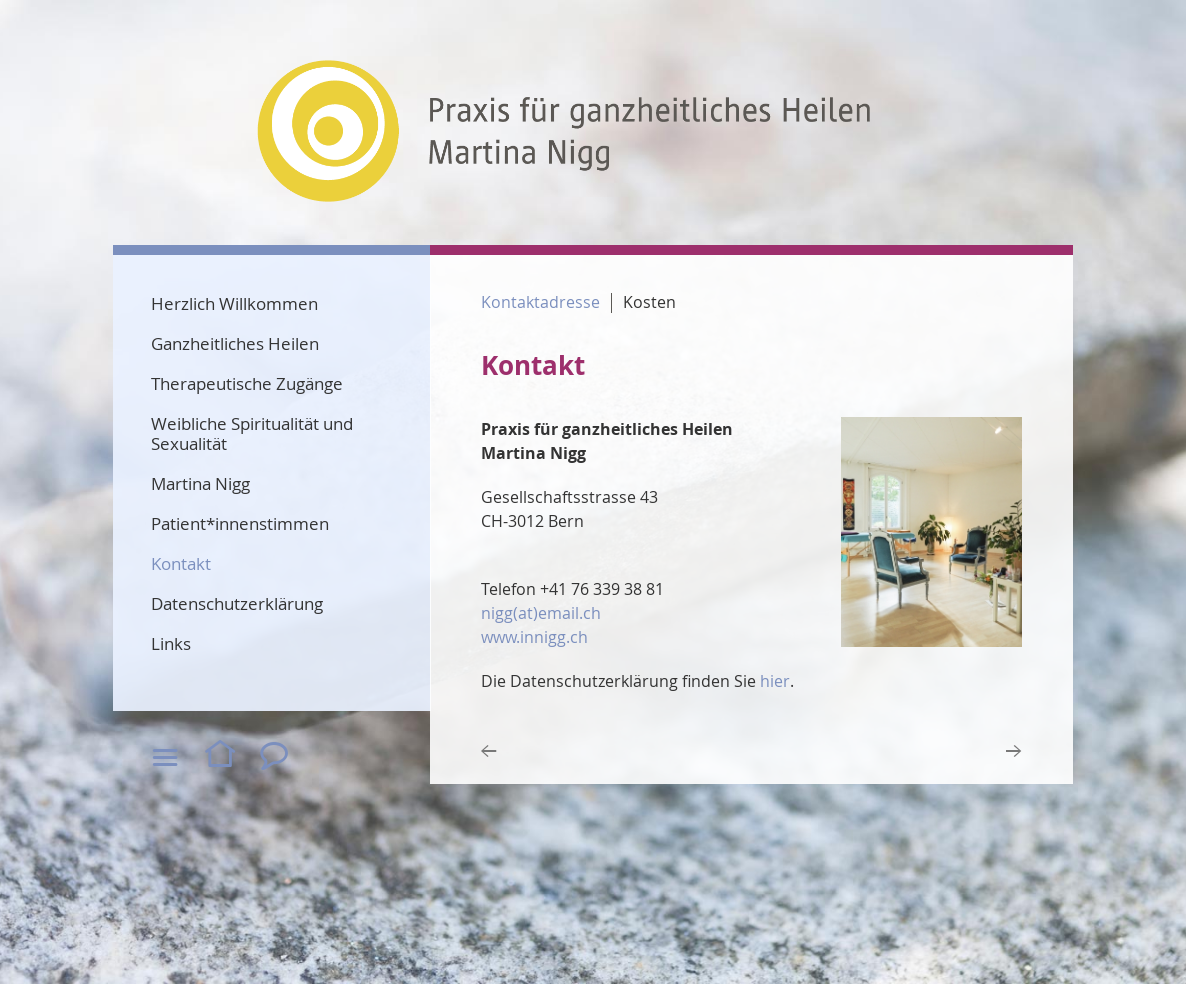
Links (171, 643)
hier (775, 681)
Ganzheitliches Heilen (235, 343)
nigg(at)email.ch (541, 613)
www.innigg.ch (534, 637)
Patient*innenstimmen (240, 523)
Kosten (649, 302)
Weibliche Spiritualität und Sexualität (252, 433)
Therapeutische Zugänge (247, 383)
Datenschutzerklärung (237, 603)
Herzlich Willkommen (234, 303)
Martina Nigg (200, 483)
